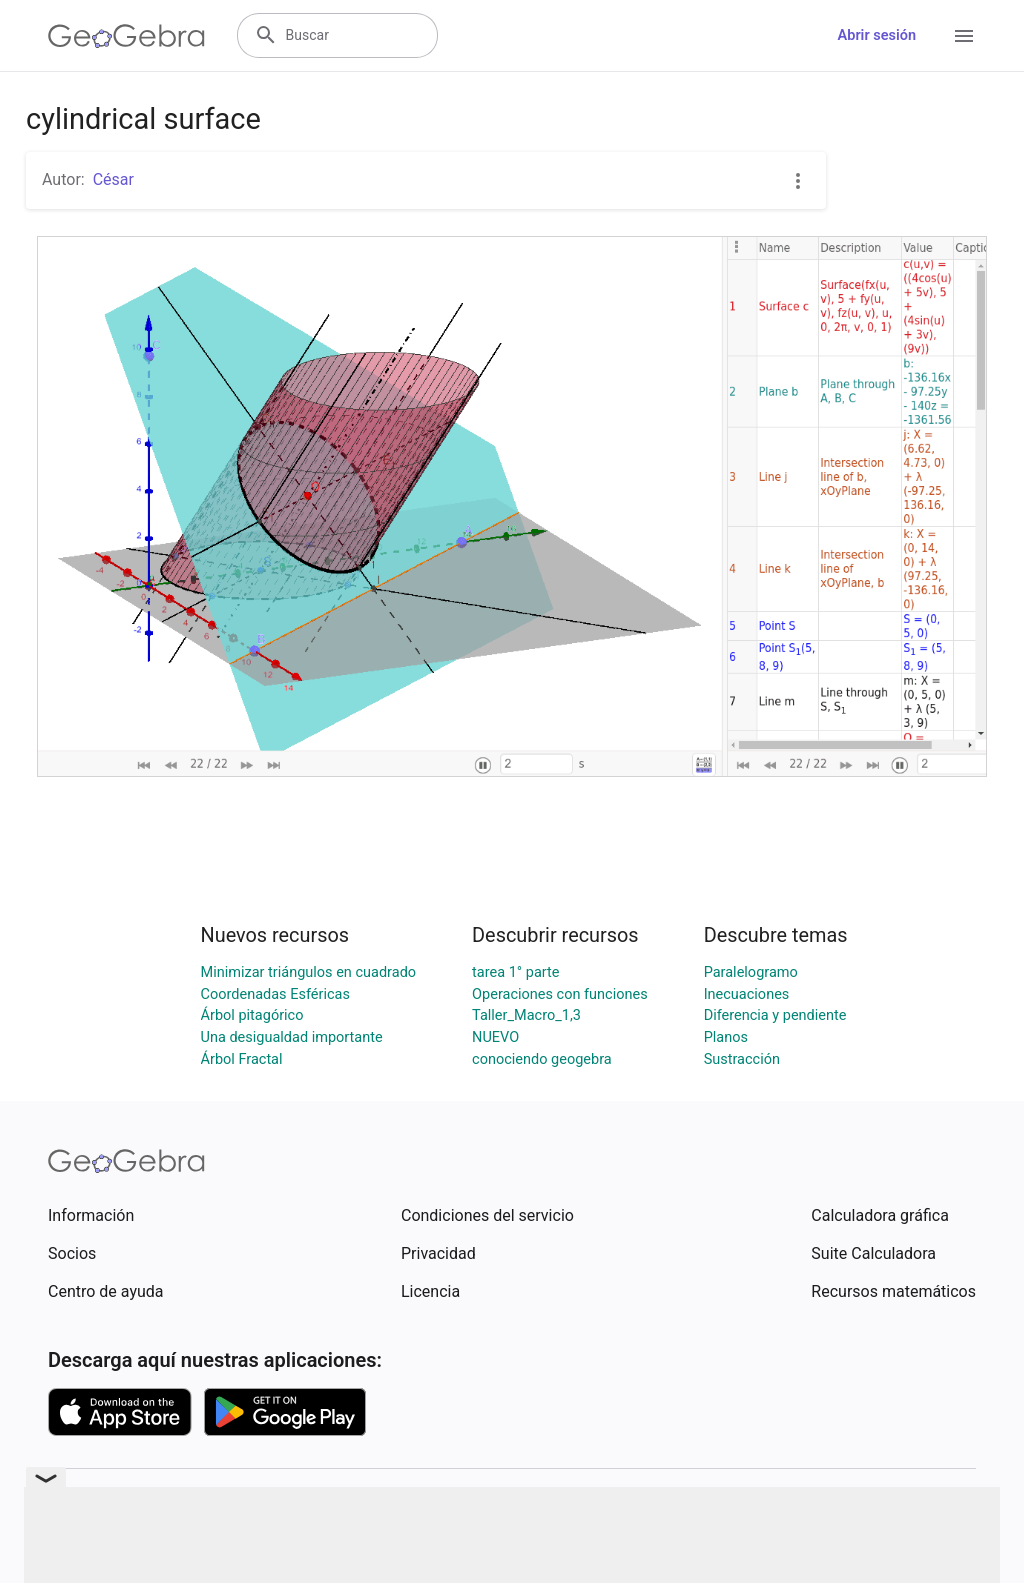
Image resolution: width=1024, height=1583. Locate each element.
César (113, 179)
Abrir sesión (877, 35)
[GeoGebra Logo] (126, 36)
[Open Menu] (964, 36)
